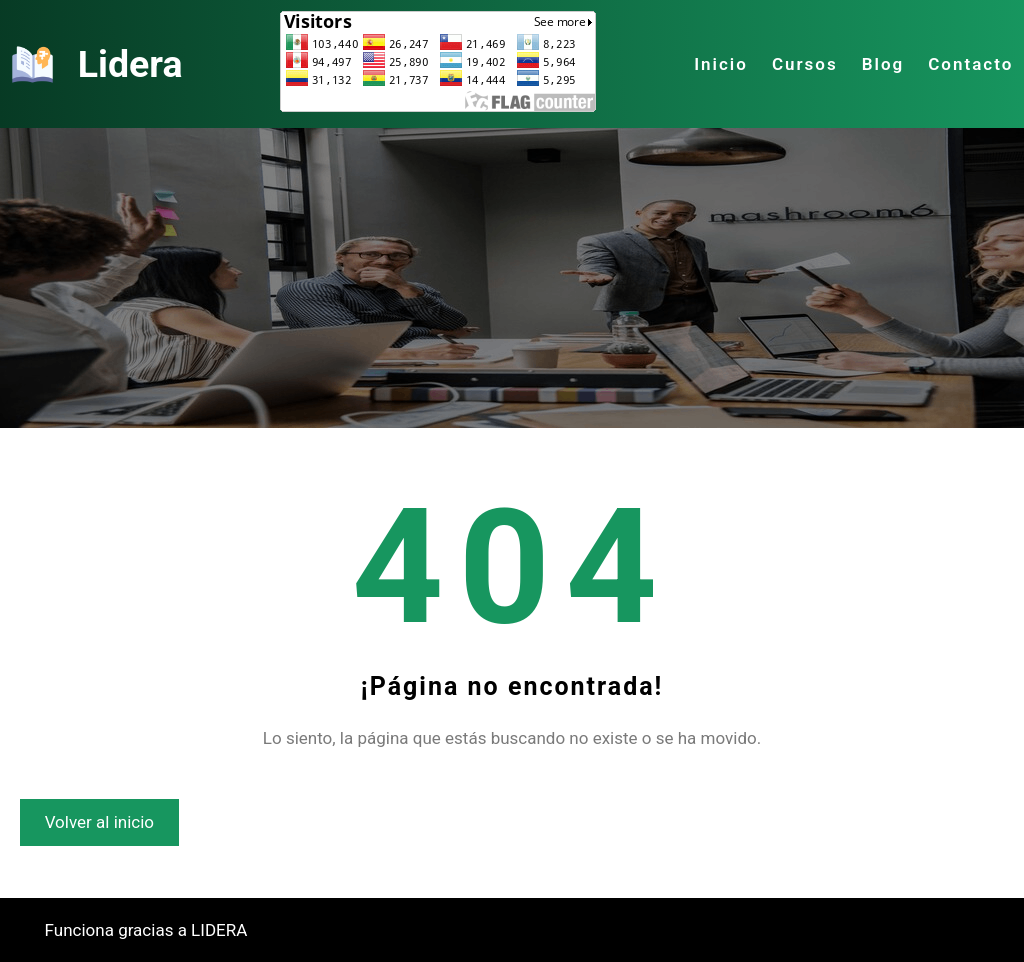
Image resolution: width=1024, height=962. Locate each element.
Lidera (130, 64)
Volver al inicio (99, 822)
